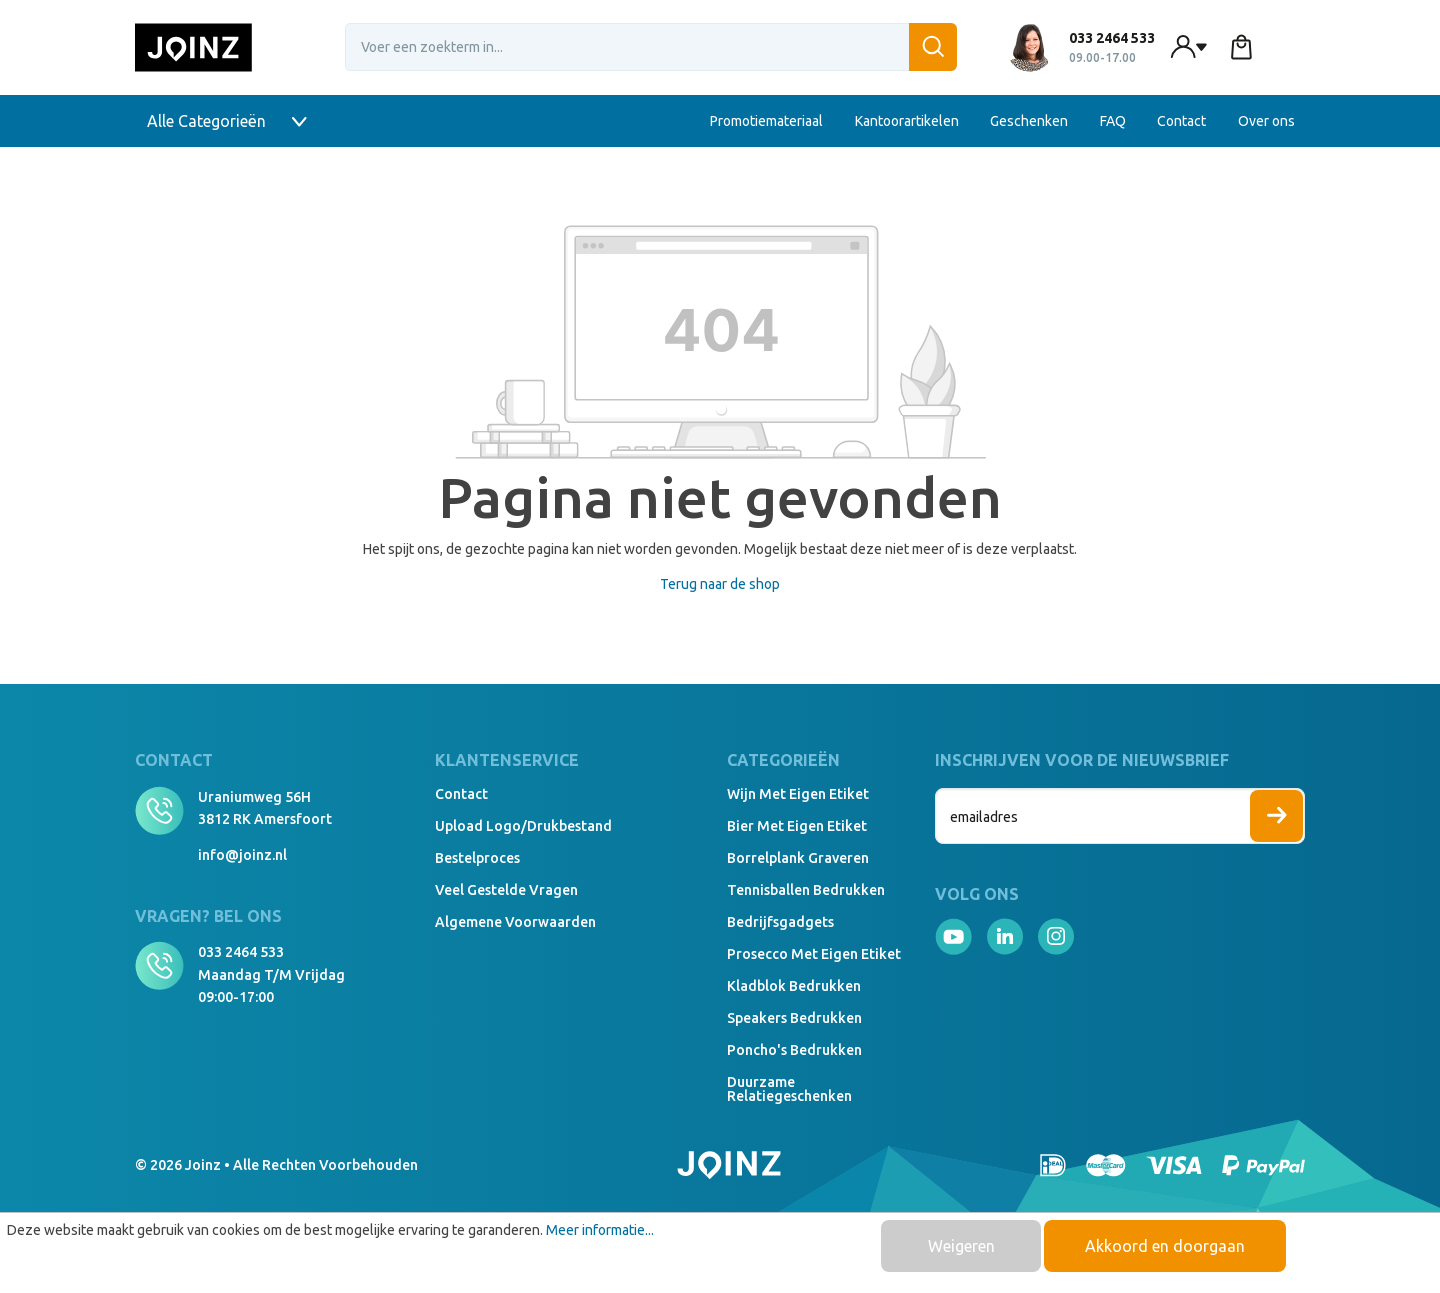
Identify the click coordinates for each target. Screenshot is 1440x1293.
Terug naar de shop (720, 584)
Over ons (1266, 121)
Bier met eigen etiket (797, 826)
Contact (1181, 121)
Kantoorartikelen (907, 121)
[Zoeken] (933, 47)
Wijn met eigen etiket (798, 794)
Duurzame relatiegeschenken (789, 1089)
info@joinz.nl (242, 855)
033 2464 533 (241, 952)
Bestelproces (477, 858)
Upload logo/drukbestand (523, 826)
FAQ (1113, 121)
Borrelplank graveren (798, 858)
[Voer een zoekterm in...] (651, 47)
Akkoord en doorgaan (1165, 1246)
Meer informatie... (600, 1230)
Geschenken (1029, 121)
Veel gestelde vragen (506, 890)
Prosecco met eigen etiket (814, 954)
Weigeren (961, 1246)
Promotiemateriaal (766, 121)
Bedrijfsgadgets (780, 922)
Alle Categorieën (227, 121)
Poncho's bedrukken (794, 1050)
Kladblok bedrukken (794, 986)
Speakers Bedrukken (794, 1018)
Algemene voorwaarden (515, 922)
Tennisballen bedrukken (806, 890)
